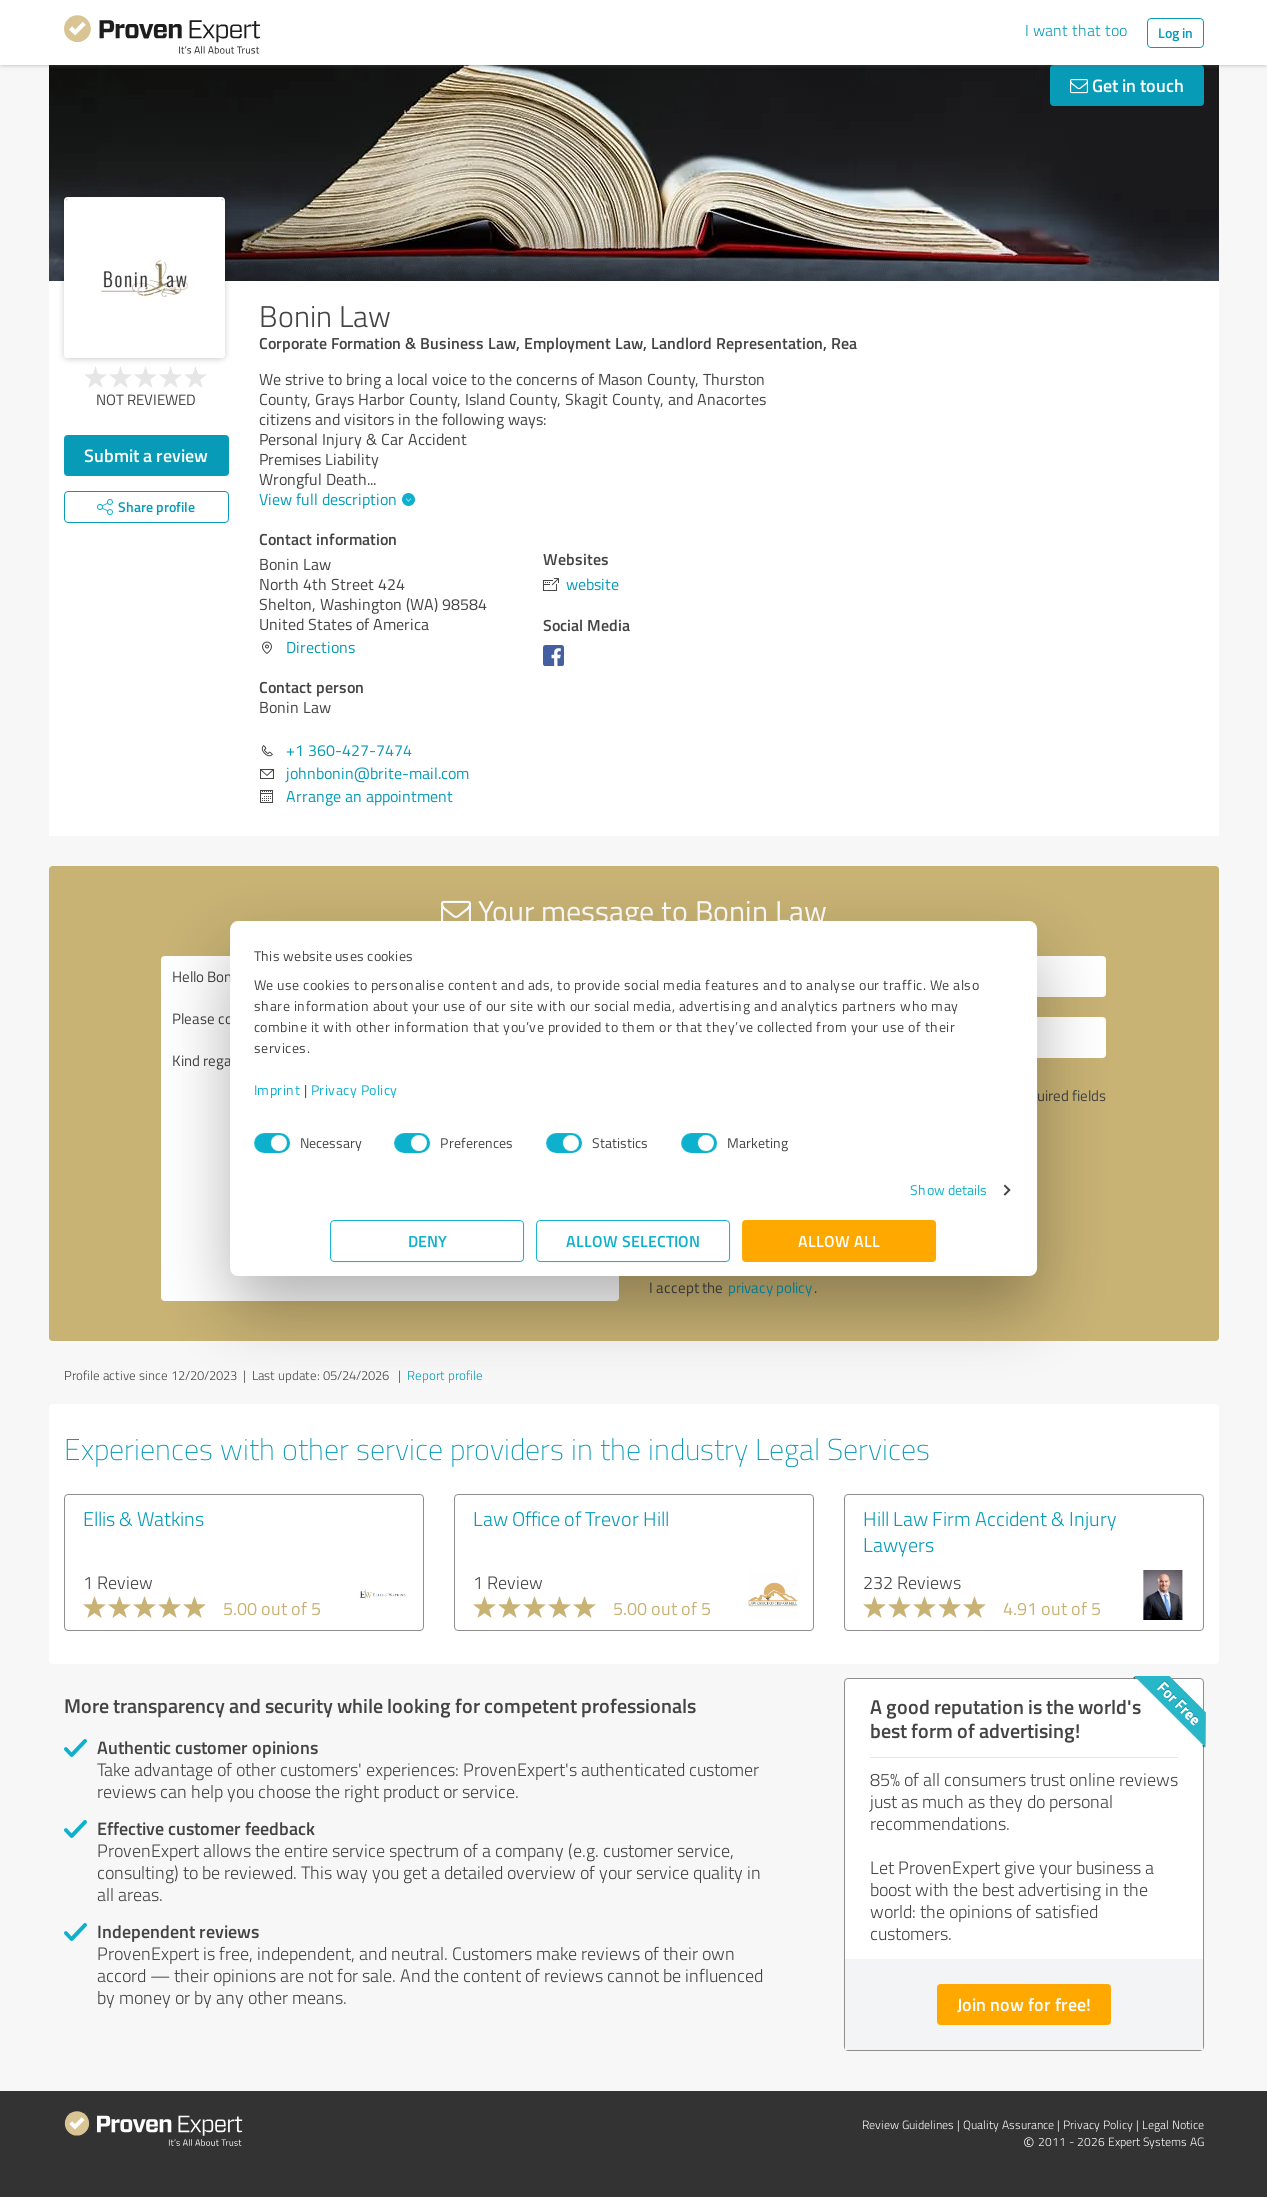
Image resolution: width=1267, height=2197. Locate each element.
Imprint (354, 1089)
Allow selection (634, 1240)
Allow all (840, 1240)
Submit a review (146, 455)
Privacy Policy (431, 1089)
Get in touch (1127, 85)
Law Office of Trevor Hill (571, 1518)
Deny (427, 1240)
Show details (871, 1189)
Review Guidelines (908, 2124)
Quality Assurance (1008, 2124)
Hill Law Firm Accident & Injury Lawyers (990, 1531)
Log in (1175, 32)
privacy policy (770, 1287)
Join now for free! (1024, 2004)
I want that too (1076, 30)
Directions (320, 647)
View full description (334, 499)
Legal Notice (1173, 2124)
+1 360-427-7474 (349, 750)
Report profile (445, 1375)
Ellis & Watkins (143, 1518)
